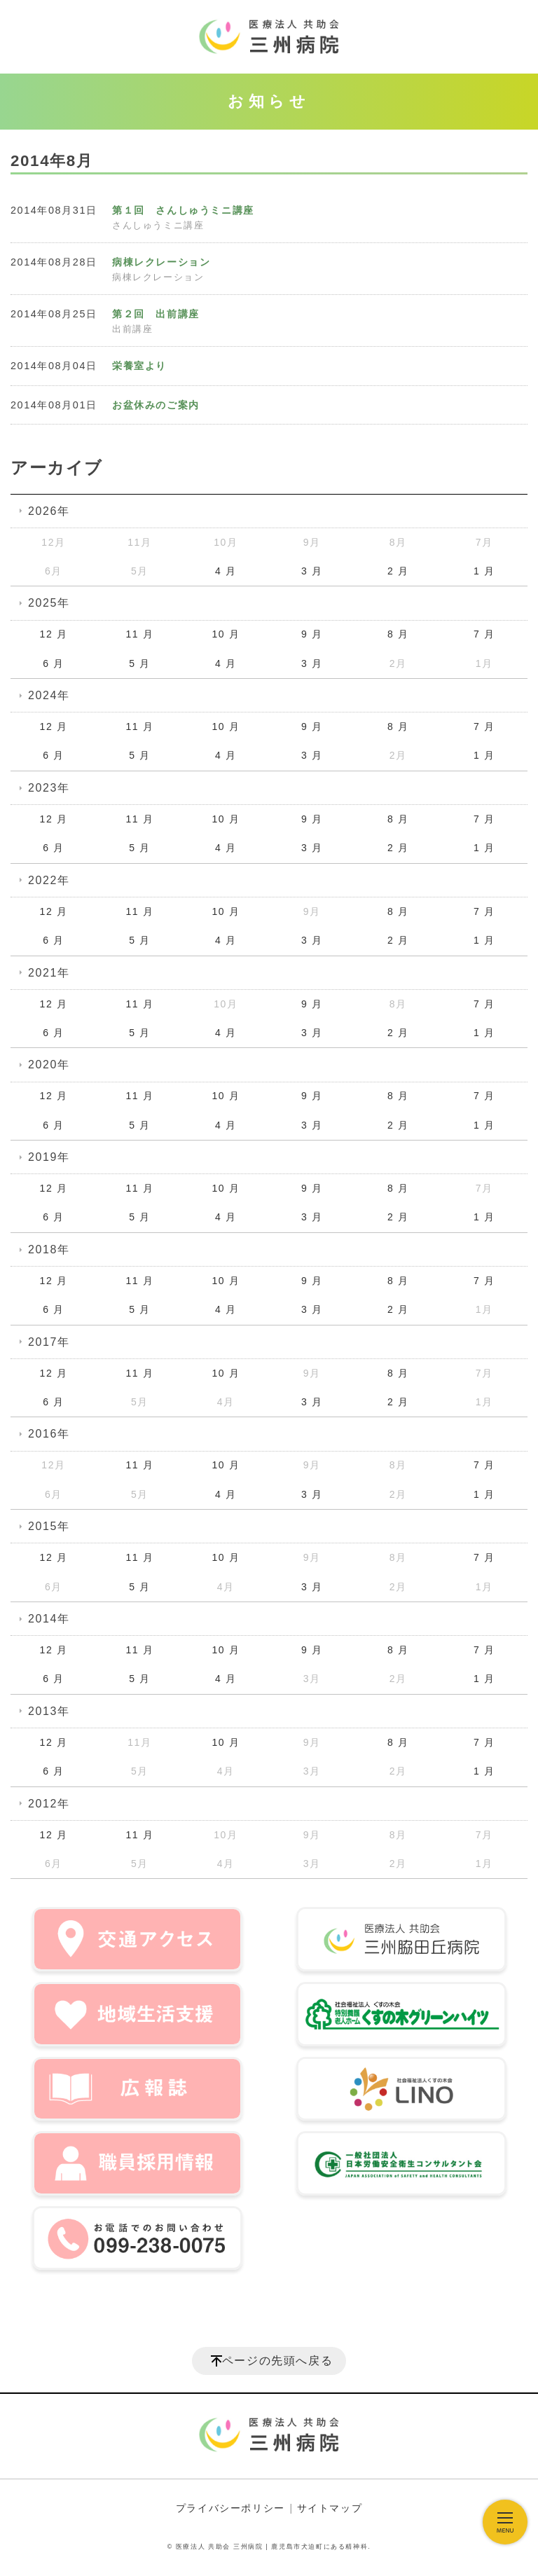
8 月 (397, 634)
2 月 (397, 571)
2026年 (49, 511)
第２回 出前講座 (156, 313)
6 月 (53, 663)
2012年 (49, 1804)
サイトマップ (330, 2508)
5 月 (139, 663)
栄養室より (139, 365)
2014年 (49, 1619)
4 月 (225, 571)
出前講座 (132, 329)
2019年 (49, 1157)
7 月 (484, 634)
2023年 (49, 788)
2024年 (49, 695)
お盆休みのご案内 (156, 405)
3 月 (311, 571)
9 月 (311, 634)
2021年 (49, 973)
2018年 (49, 1249)
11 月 (139, 634)
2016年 (49, 1434)
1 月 (484, 571)
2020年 (49, 1064)
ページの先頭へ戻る (277, 2361)
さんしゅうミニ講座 (158, 225)
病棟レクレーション (161, 262)
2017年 (49, 1342)
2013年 (49, 1711)
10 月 (226, 634)
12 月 (54, 634)
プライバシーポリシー (230, 2508)
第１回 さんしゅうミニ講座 (183, 210)
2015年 (49, 1526)
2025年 (49, 603)
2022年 (49, 880)
